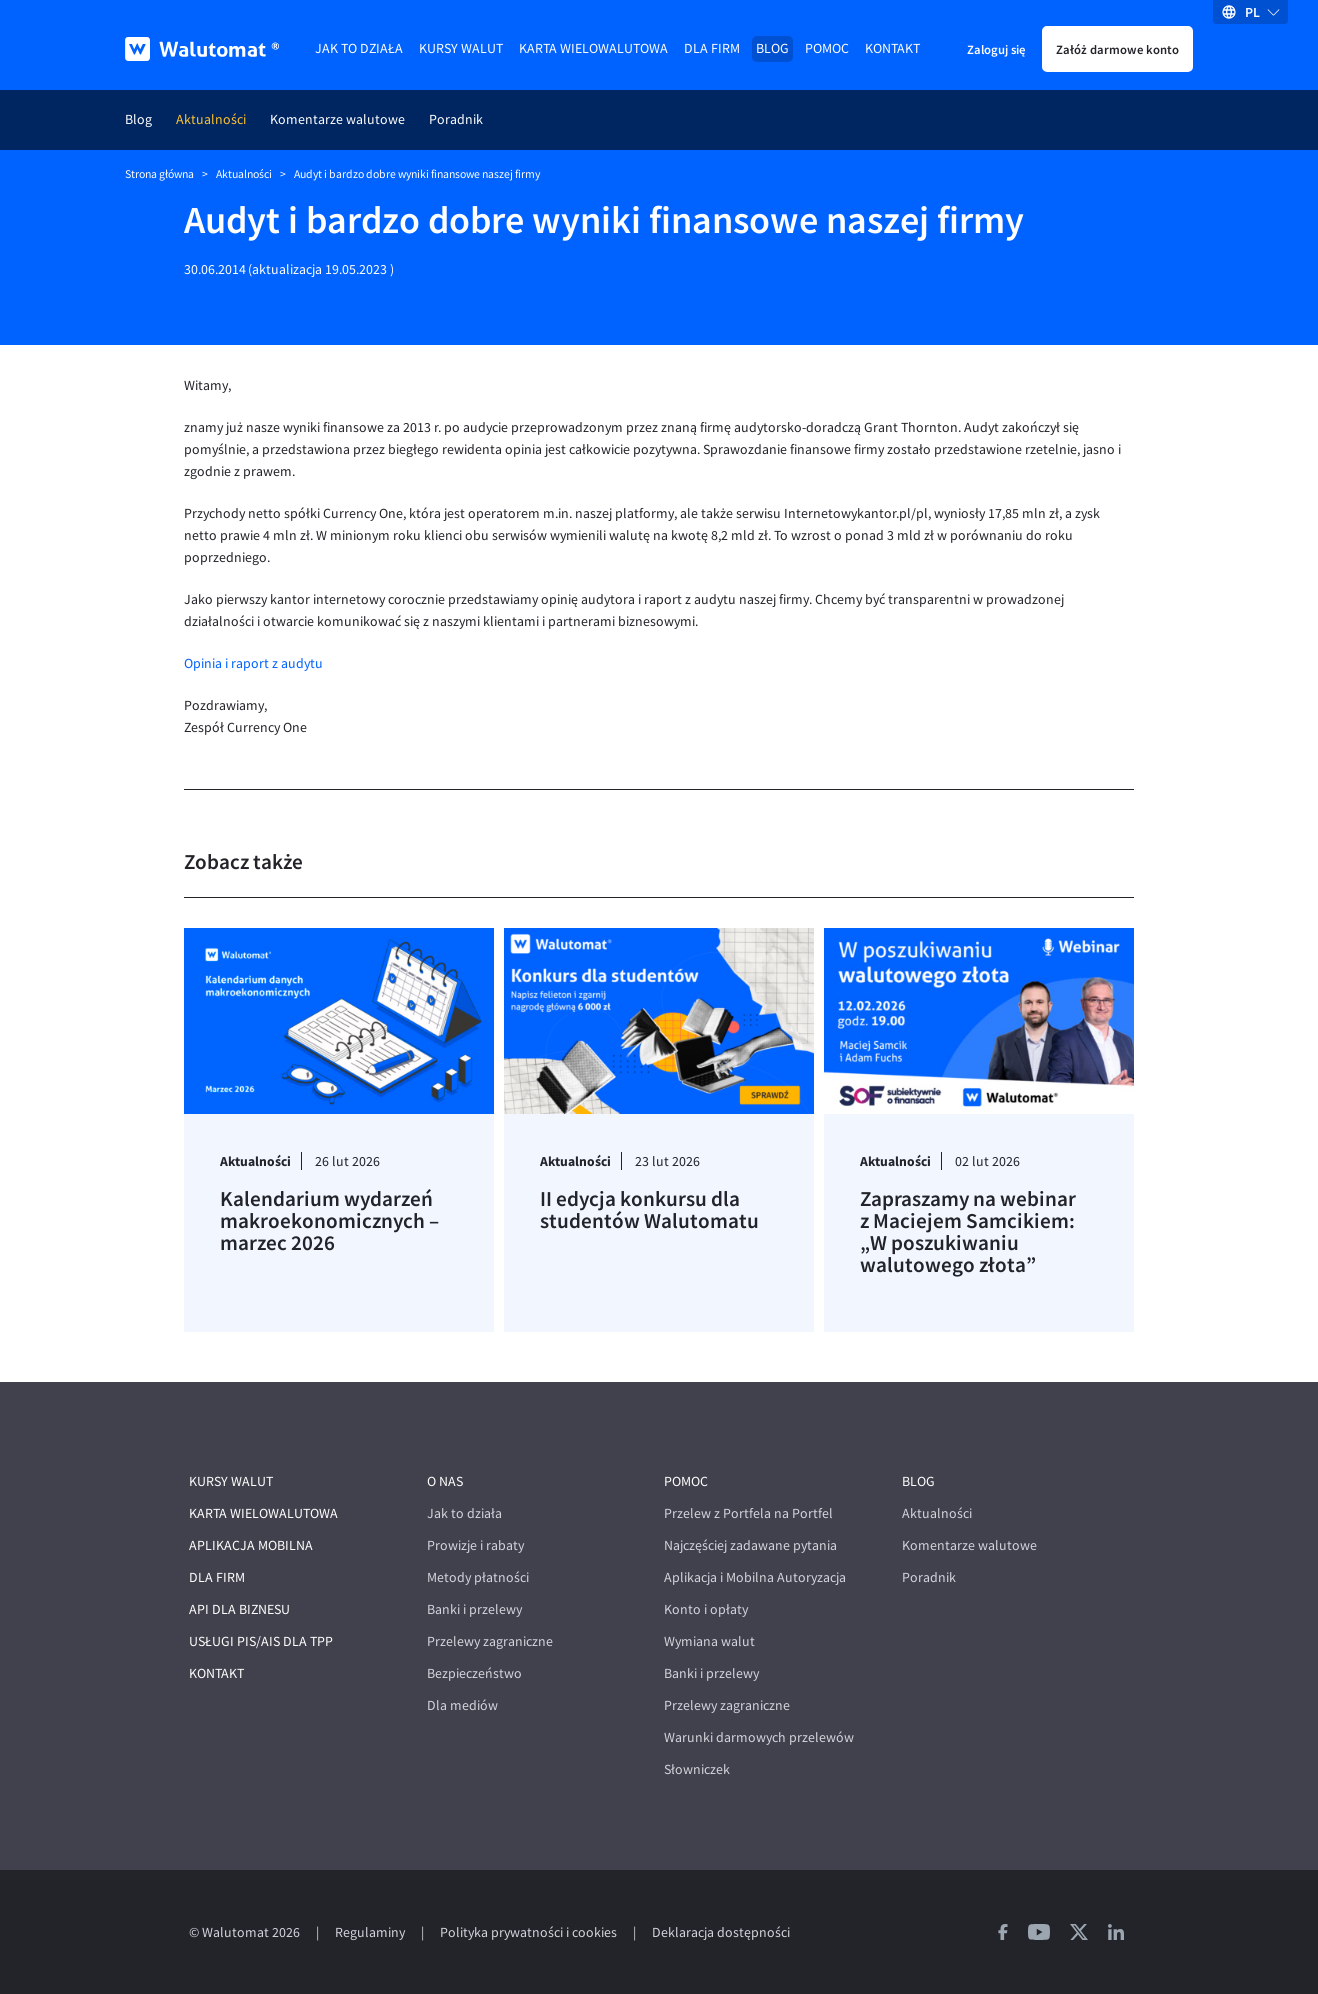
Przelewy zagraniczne (490, 1641)
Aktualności (211, 119)
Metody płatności (478, 1577)
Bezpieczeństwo (474, 1673)
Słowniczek (697, 1769)
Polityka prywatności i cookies (528, 1932)
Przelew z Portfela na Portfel (748, 1513)
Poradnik (456, 119)
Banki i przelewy (474, 1609)
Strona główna (159, 174)
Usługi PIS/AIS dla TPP (261, 1641)
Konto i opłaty (706, 1609)
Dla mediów (462, 1705)
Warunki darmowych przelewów (759, 1737)
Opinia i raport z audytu (253, 663)
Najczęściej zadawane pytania (750, 1545)
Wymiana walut (709, 1641)
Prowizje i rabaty (475, 1545)
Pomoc (827, 48)
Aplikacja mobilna (251, 1545)
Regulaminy (370, 1932)
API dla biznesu (239, 1609)
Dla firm (712, 48)
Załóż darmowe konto (1117, 49)
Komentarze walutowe (337, 119)
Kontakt (892, 48)
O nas (445, 1481)
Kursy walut (461, 48)
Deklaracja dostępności (721, 1932)
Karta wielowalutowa (593, 48)
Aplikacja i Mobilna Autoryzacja (755, 1577)
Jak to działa (359, 48)
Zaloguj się (996, 49)
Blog (772, 48)
